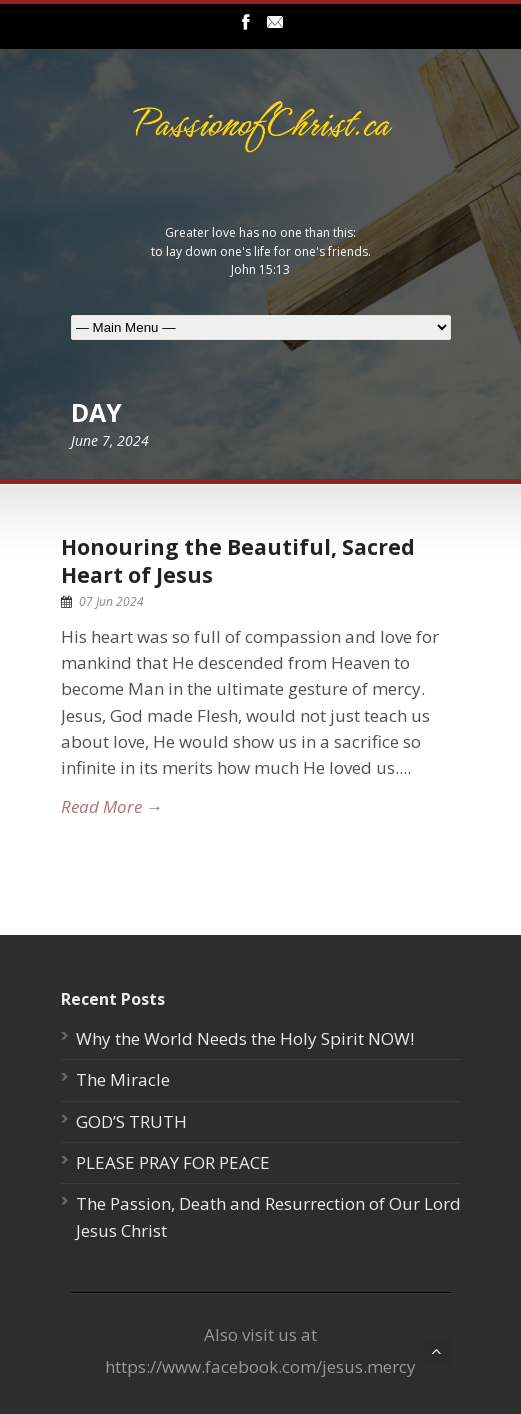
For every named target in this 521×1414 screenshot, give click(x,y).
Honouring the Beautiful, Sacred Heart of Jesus (238, 560)
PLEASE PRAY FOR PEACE (173, 1162)
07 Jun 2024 (111, 601)
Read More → (112, 806)
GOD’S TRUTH (131, 1121)
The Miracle (123, 1079)
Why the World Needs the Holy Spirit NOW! (245, 1038)
